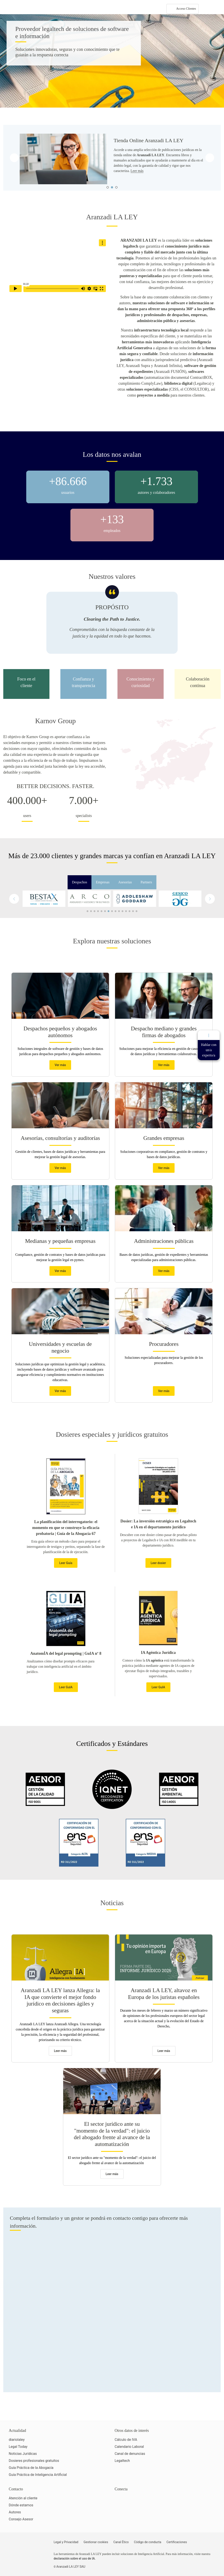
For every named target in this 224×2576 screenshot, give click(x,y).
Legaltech (122, 2461)
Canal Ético (121, 2542)
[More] (206, 9)
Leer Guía (65, 1563)
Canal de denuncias (130, 2454)
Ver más (60, 1065)
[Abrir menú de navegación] (217, 9)
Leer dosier (158, 1563)
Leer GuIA (66, 1687)
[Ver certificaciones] (135, 2517)
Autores (15, 2512)
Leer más (137, 171)
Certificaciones (176, 2542)
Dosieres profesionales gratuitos (34, 2461)
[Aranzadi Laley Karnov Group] (18, 9)
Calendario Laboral (129, 2447)
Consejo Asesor (21, 2519)
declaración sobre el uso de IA (74, 2558)
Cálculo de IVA (126, 2440)
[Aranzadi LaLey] (26, 2544)
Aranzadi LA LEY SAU (70, 2566)
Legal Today (18, 2447)
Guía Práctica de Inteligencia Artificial (38, 2475)
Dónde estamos (21, 2505)
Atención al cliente (23, 2498)
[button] (210, 899)
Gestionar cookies (96, 2542)
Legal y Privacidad (66, 2542)
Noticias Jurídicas (23, 2454)
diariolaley (17, 2440)
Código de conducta (147, 2542)
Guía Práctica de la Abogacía (31, 2468)
